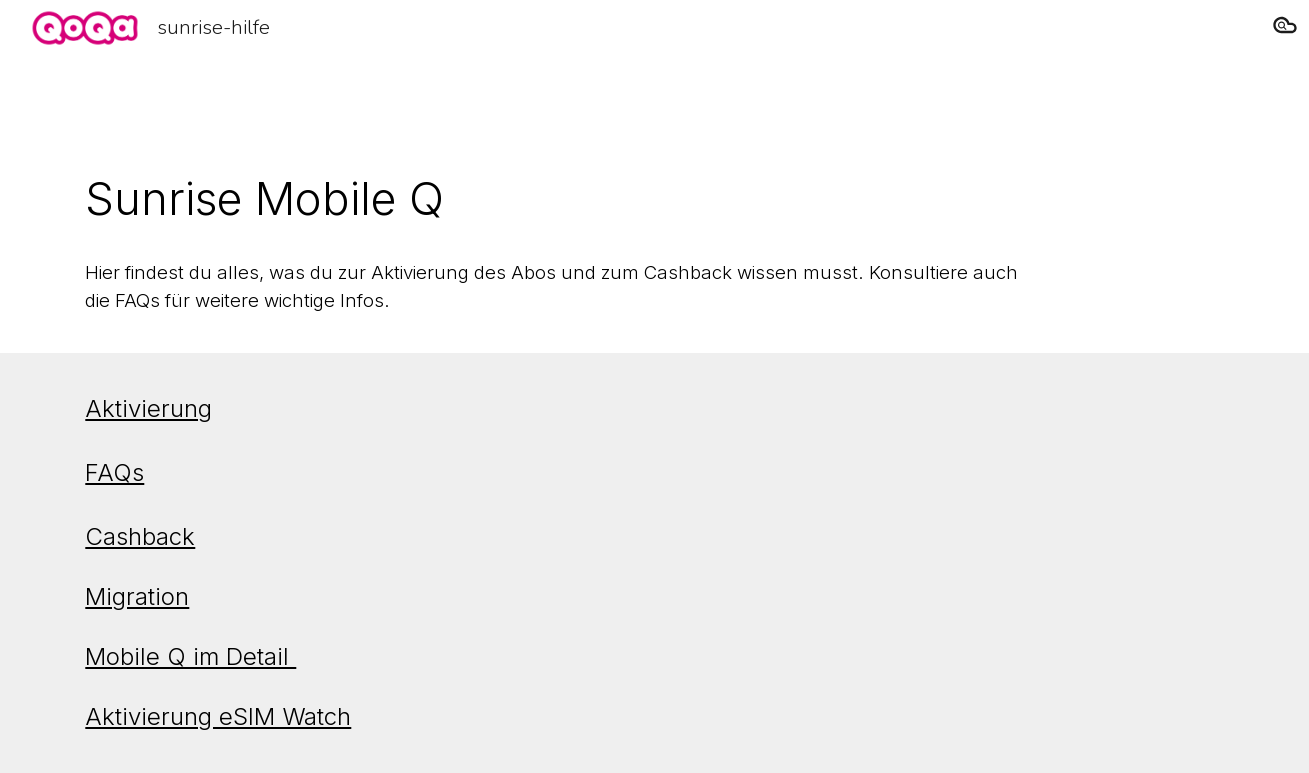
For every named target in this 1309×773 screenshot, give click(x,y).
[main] (555, 199)
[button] (1285, 28)
